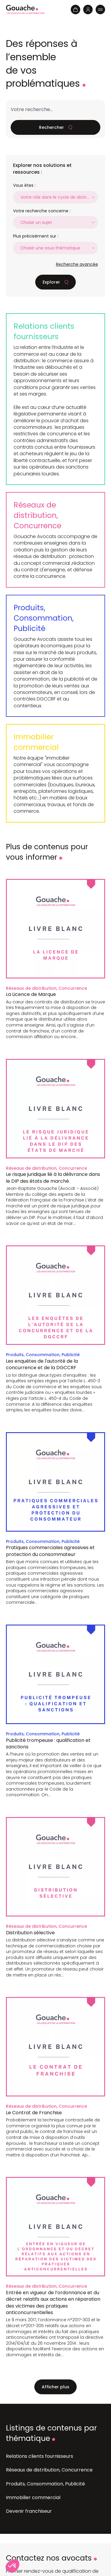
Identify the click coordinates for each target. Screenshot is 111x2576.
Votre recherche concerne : (41, 211)
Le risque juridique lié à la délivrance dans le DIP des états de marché (53, 1177)
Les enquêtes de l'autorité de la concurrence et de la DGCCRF (42, 1364)
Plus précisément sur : (35, 236)
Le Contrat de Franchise (34, 2112)
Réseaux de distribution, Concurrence (37, 515)
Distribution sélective (30, 1932)
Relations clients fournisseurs (44, 331)
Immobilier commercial (36, 742)
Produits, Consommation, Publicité (44, 618)
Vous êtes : (24, 185)
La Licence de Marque (31, 994)
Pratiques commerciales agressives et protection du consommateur (50, 1550)
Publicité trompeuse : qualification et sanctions (48, 1743)
